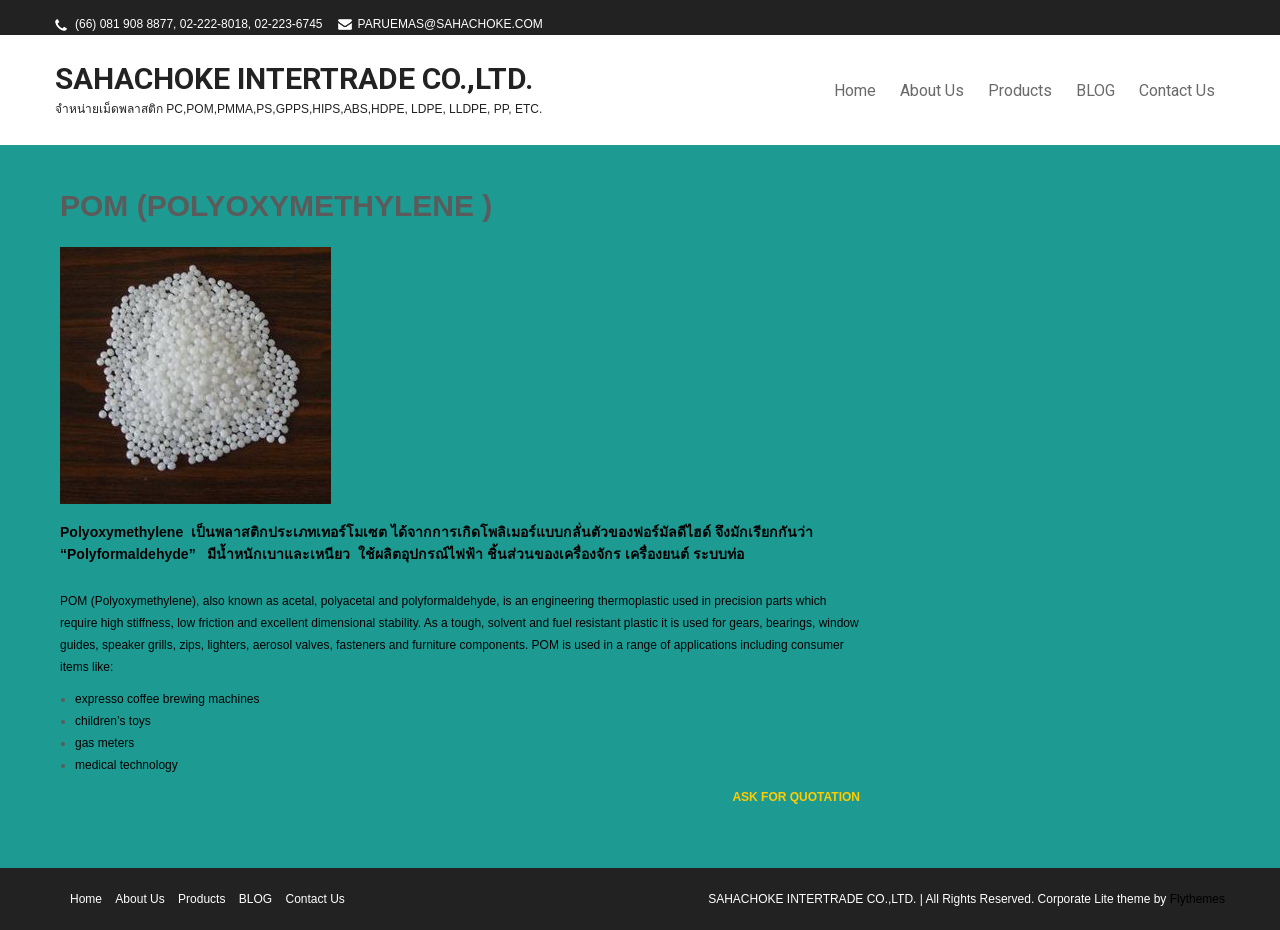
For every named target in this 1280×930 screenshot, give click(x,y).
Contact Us (1177, 90)
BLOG (1095, 90)
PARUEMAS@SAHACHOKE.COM (450, 24)
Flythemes (1195, 899)
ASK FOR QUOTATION (796, 797)
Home (855, 90)
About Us (932, 90)
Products (1020, 90)
